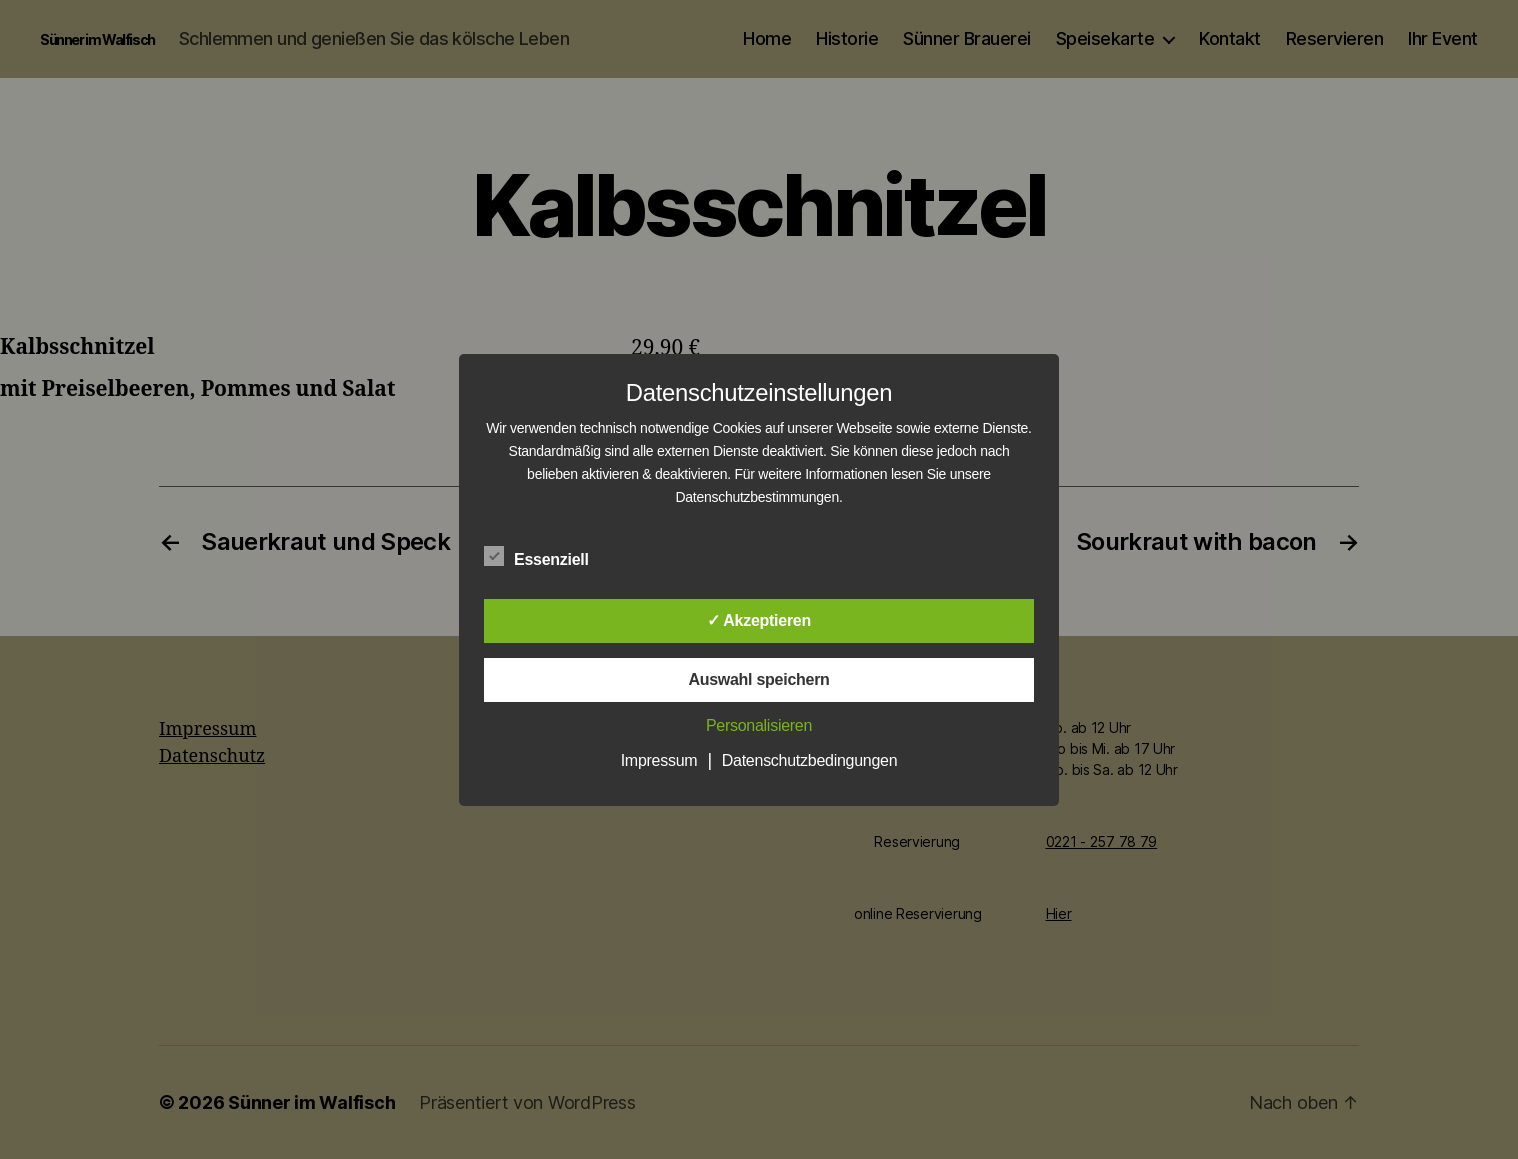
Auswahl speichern (758, 679)
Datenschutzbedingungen (810, 760)
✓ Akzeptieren (759, 620)
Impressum (659, 760)
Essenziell (547, 557)
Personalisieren (759, 725)
